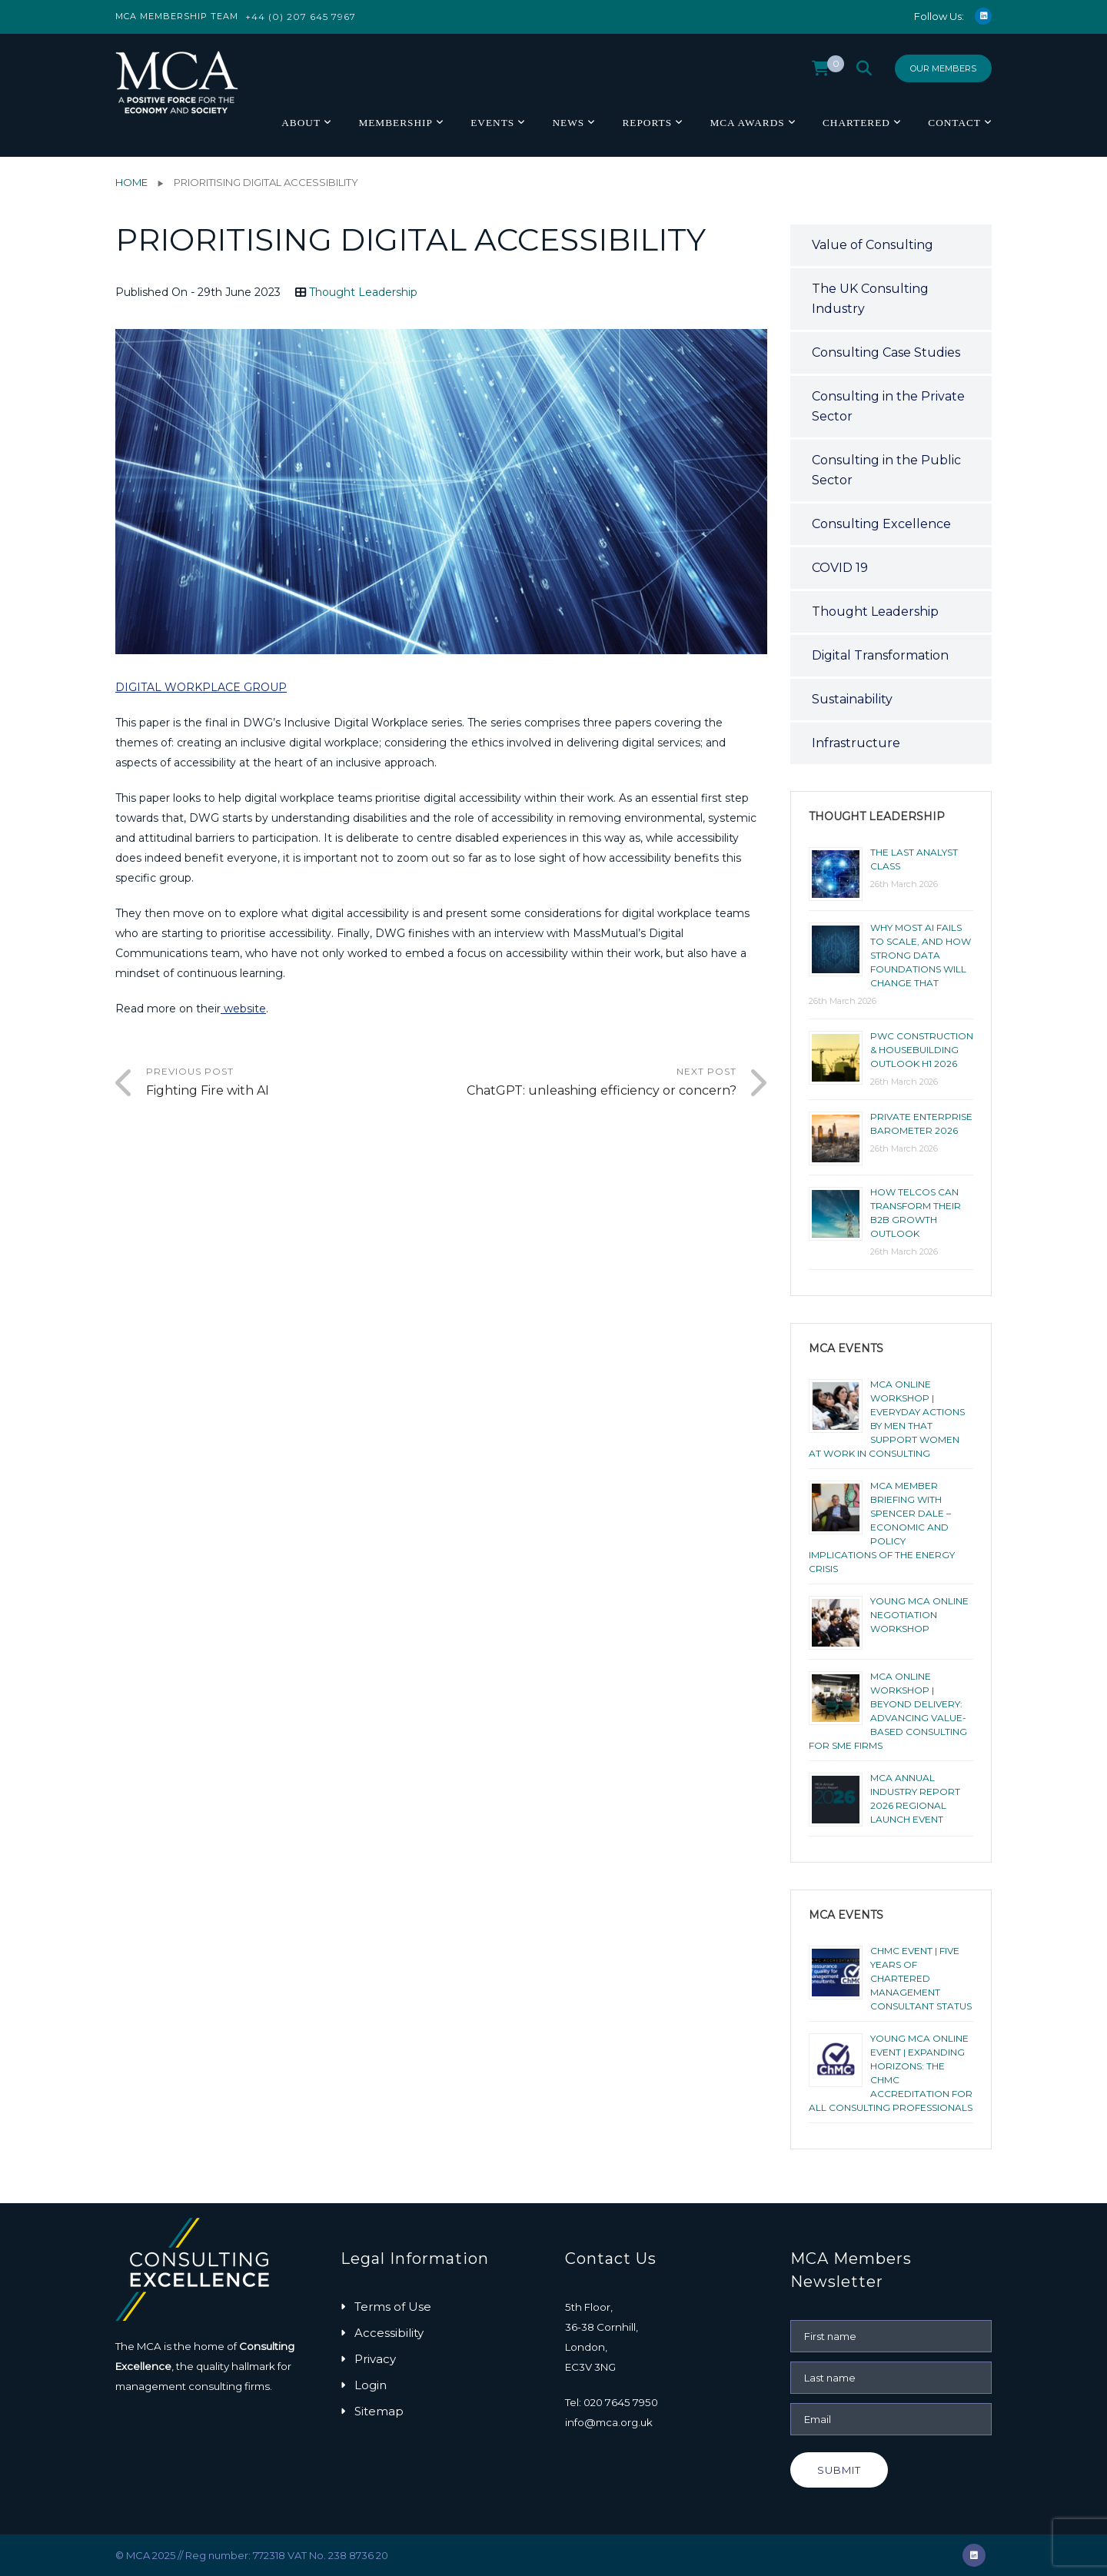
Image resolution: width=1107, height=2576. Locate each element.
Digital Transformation (880, 655)
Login (370, 2385)
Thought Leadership (363, 292)
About (301, 122)
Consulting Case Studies (886, 352)
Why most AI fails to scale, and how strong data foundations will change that (920, 955)
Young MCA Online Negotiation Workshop (919, 1614)
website (243, 1008)
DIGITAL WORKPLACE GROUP (201, 687)
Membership (395, 122)
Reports (647, 122)
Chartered (856, 122)
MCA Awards (747, 122)
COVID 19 (840, 567)
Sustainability (852, 699)
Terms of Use (392, 2306)
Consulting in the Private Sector (888, 406)
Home (131, 182)
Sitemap (379, 2411)
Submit (839, 2470)
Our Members (943, 68)
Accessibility (389, 2332)
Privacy (375, 2359)
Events (492, 122)
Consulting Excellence (881, 524)
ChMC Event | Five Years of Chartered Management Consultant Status (921, 1978)
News (568, 122)
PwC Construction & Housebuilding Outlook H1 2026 (921, 1049)
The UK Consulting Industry (870, 298)
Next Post (588, 1083)
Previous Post (293, 1083)
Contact (954, 122)
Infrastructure (856, 743)
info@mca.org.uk (609, 2422)
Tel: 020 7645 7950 (611, 2402)
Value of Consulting (872, 245)
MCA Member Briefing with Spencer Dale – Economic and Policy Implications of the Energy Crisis (882, 1527)
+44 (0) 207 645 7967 (300, 16)
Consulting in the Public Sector (886, 470)
